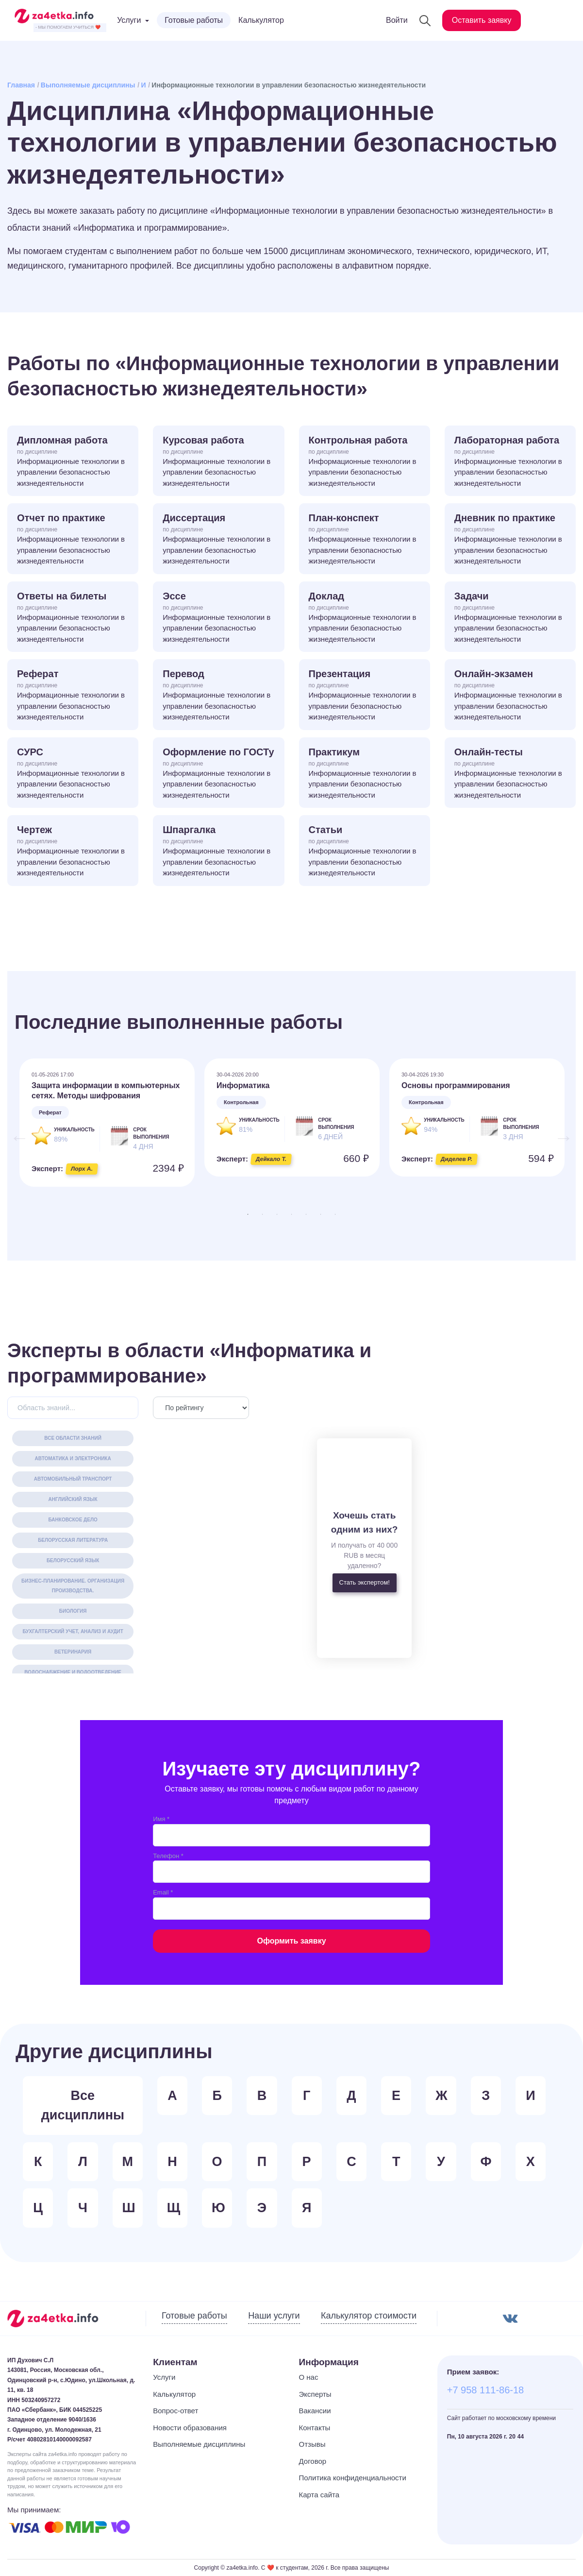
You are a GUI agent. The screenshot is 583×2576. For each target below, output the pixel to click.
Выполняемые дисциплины (88, 85)
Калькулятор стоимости (368, 2315)
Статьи (364, 851)
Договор (313, 2461)
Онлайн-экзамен (510, 695)
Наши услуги (274, 2315)
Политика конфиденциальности (352, 2478)
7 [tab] (335, 1214)
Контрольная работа (364, 462)
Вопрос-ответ (175, 2410)
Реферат (73, 695)
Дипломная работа (73, 462)
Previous (14, 1133)
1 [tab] (248, 1214)
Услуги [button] (129, 20)
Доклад (364, 618)
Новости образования (190, 2427)
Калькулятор (261, 20)
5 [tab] (306, 1214)
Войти (397, 20)
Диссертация (218, 539)
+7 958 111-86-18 (485, 2390)
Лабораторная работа (510, 462)
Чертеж (73, 851)
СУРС (73, 774)
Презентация (364, 695)
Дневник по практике (510, 539)
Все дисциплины (82, 2105)
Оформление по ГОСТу (218, 774)
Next (559, 1133)
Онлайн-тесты (510, 774)
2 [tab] (262, 1214)
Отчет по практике (73, 539)
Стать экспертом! (364, 1582)
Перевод (218, 695)
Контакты (315, 2427)
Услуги (164, 2377)
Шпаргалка (218, 851)
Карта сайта (319, 2495)
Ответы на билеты (73, 618)
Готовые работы (194, 20)
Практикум (364, 774)
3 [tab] (277, 1214)
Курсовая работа (218, 462)
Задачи (510, 618)
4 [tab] (292, 1214)
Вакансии (315, 2410)
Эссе (218, 618)
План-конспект (364, 539)
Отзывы (312, 2444)
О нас (308, 2377)
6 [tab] (321, 1214)
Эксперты (315, 2394)
